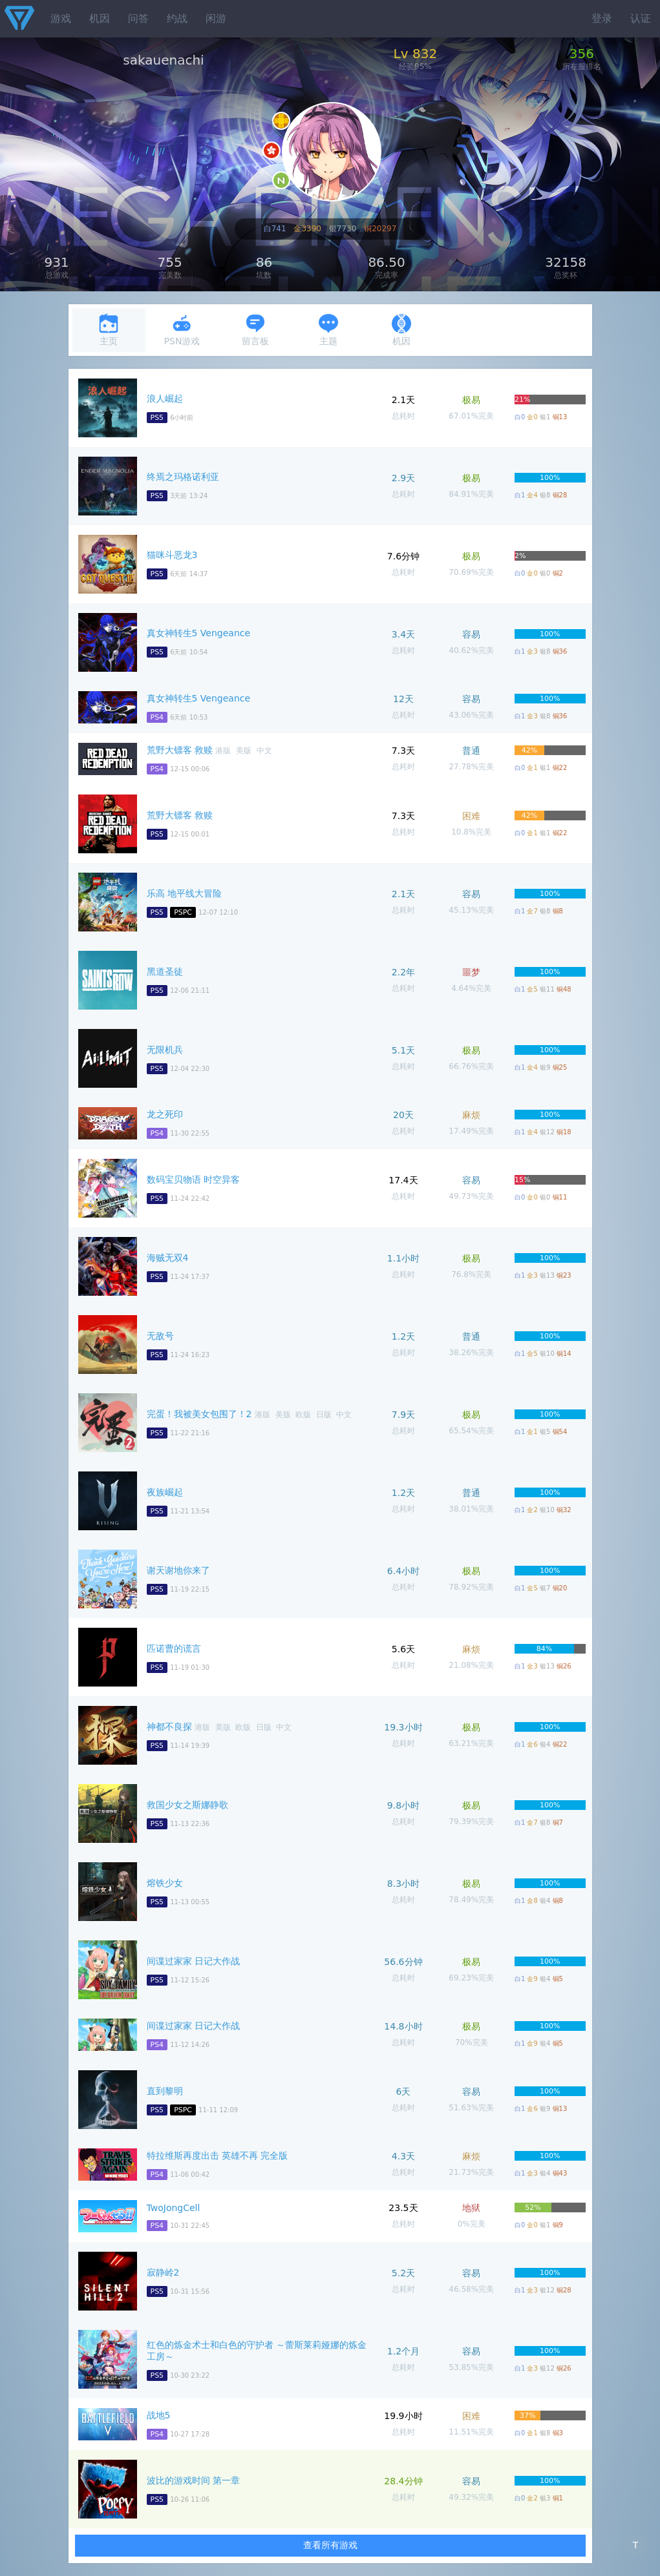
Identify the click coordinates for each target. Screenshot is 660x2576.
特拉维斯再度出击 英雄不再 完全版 (217, 2155)
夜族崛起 (165, 1492)
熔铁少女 (165, 1883)
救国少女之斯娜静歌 (187, 1805)
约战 (177, 18)
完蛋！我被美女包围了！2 (199, 1414)
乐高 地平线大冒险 (184, 893)
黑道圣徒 (165, 971)
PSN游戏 (182, 329)
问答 (138, 18)
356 (582, 53)
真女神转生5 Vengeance (199, 633)
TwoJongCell (173, 2208)
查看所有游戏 (330, 2545)
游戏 (60, 18)
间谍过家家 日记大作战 (193, 1961)
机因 (99, 18)
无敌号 (160, 1336)
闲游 (216, 18)
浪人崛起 (165, 398)
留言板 (255, 329)
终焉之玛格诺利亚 (183, 477)
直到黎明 (165, 2091)
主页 (108, 329)
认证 (640, 18)
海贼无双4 (168, 1257)
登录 (601, 18)
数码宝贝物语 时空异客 (193, 1179)
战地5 (159, 2415)
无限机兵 (165, 1049)
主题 (328, 329)
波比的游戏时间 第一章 (193, 2480)
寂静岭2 (163, 2272)
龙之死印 (165, 1114)
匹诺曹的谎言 (174, 1648)
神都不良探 (169, 1726)
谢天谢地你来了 (178, 1570)
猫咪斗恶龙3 (172, 555)
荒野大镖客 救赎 (180, 750)
